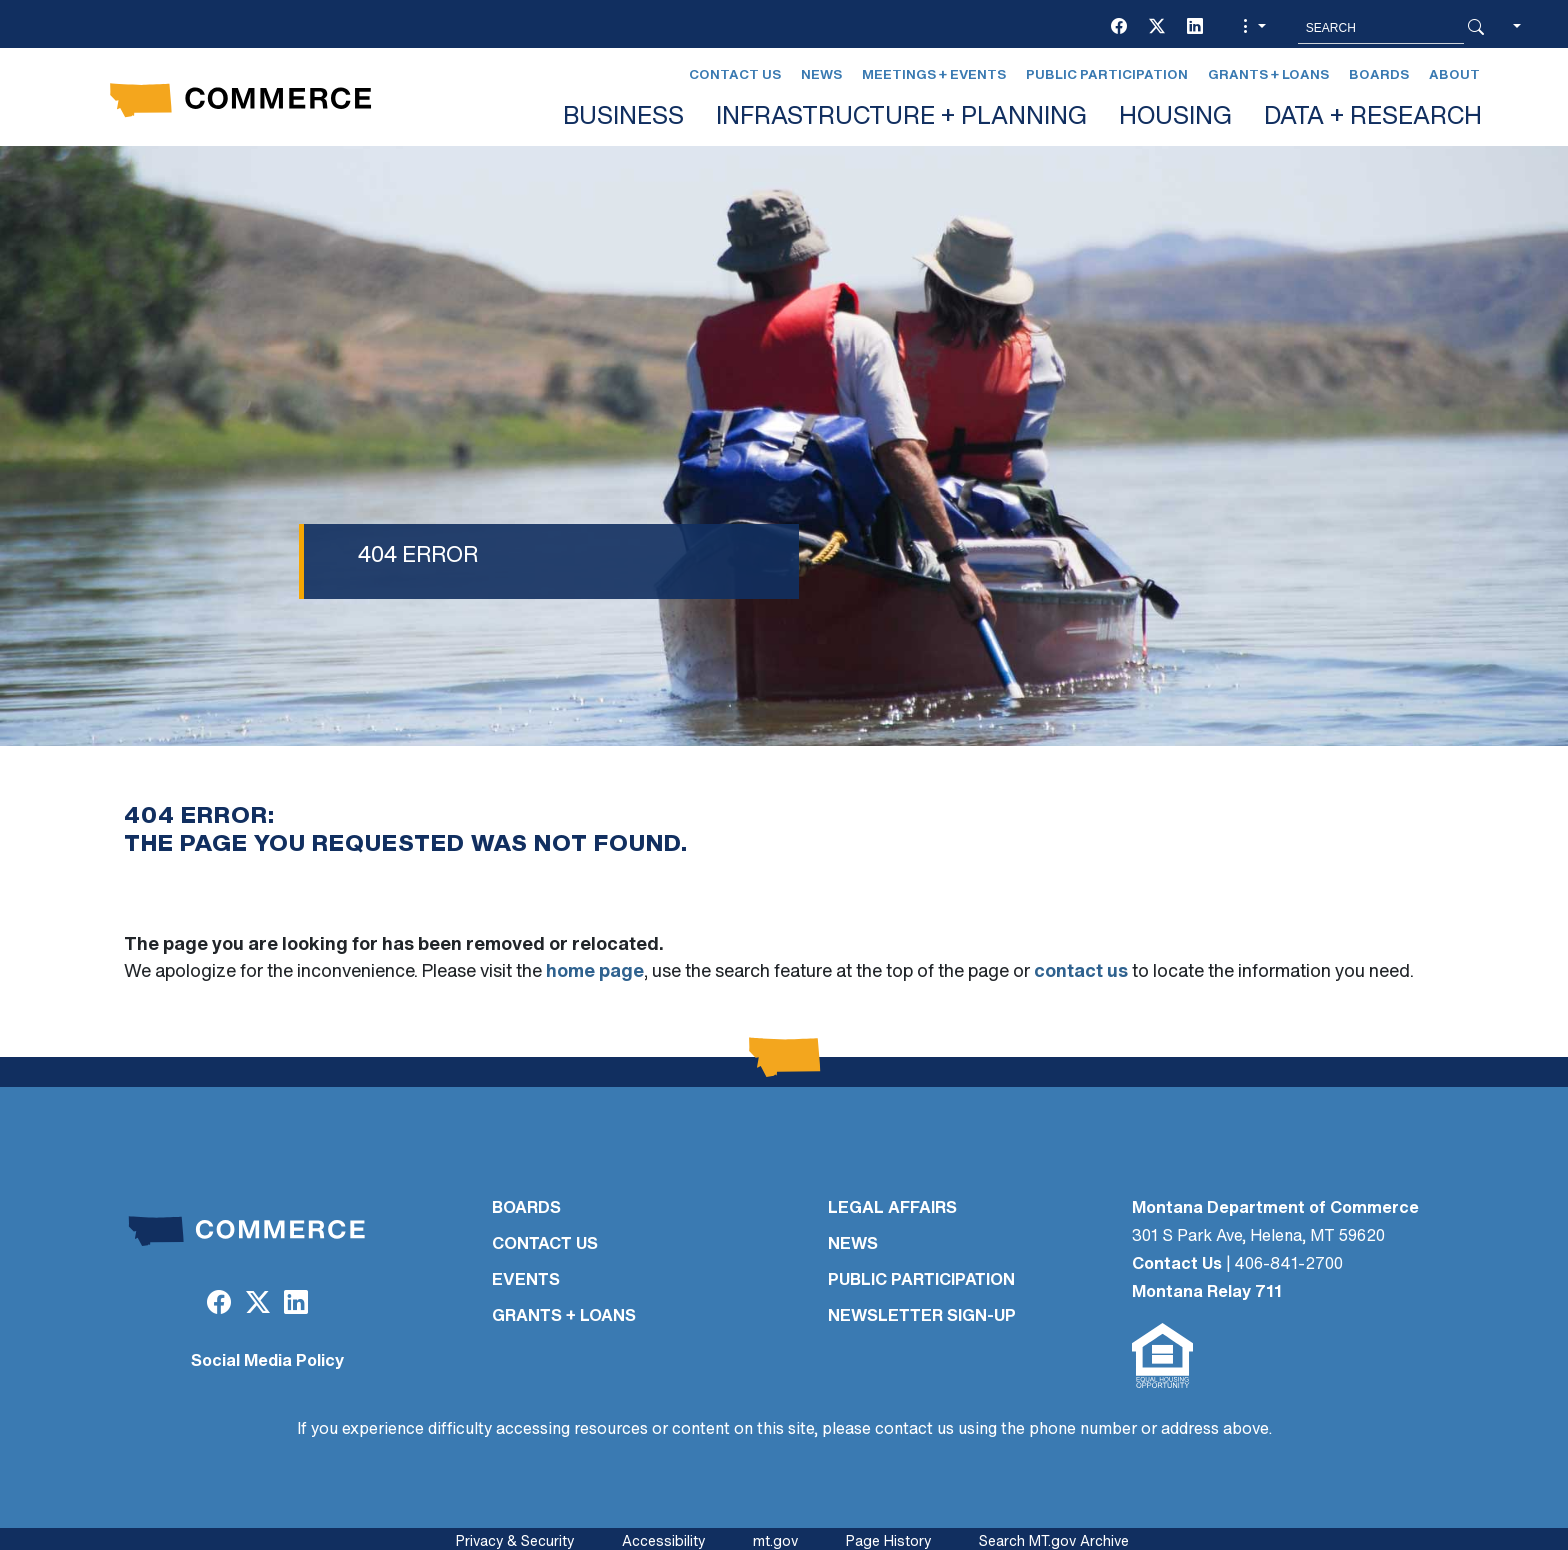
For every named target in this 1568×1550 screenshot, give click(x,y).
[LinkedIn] (1195, 28)
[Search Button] (1476, 28)
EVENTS (526, 1281)
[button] (1252, 28)
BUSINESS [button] (623, 118)
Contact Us (735, 75)
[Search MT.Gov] (1381, 28)
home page (595, 972)
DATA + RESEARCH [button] (1373, 118)
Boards (1379, 75)
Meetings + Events (934, 75)
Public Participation (1107, 75)
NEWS (853, 1245)
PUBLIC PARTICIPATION (921, 1281)
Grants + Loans (1268, 75)
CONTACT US (545, 1245)
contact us (1081, 972)
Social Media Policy (267, 1362)
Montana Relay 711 (1207, 1293)
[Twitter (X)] (1157, 28)
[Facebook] (1119, 28)
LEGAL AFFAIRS (892, 1209)
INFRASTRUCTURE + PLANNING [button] (901, 118)
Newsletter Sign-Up (922, 1317)
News (821, 75)
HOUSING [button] (1175, 118)
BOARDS (526, 1209)
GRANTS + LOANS (564, 1317)
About (1454, 75)
